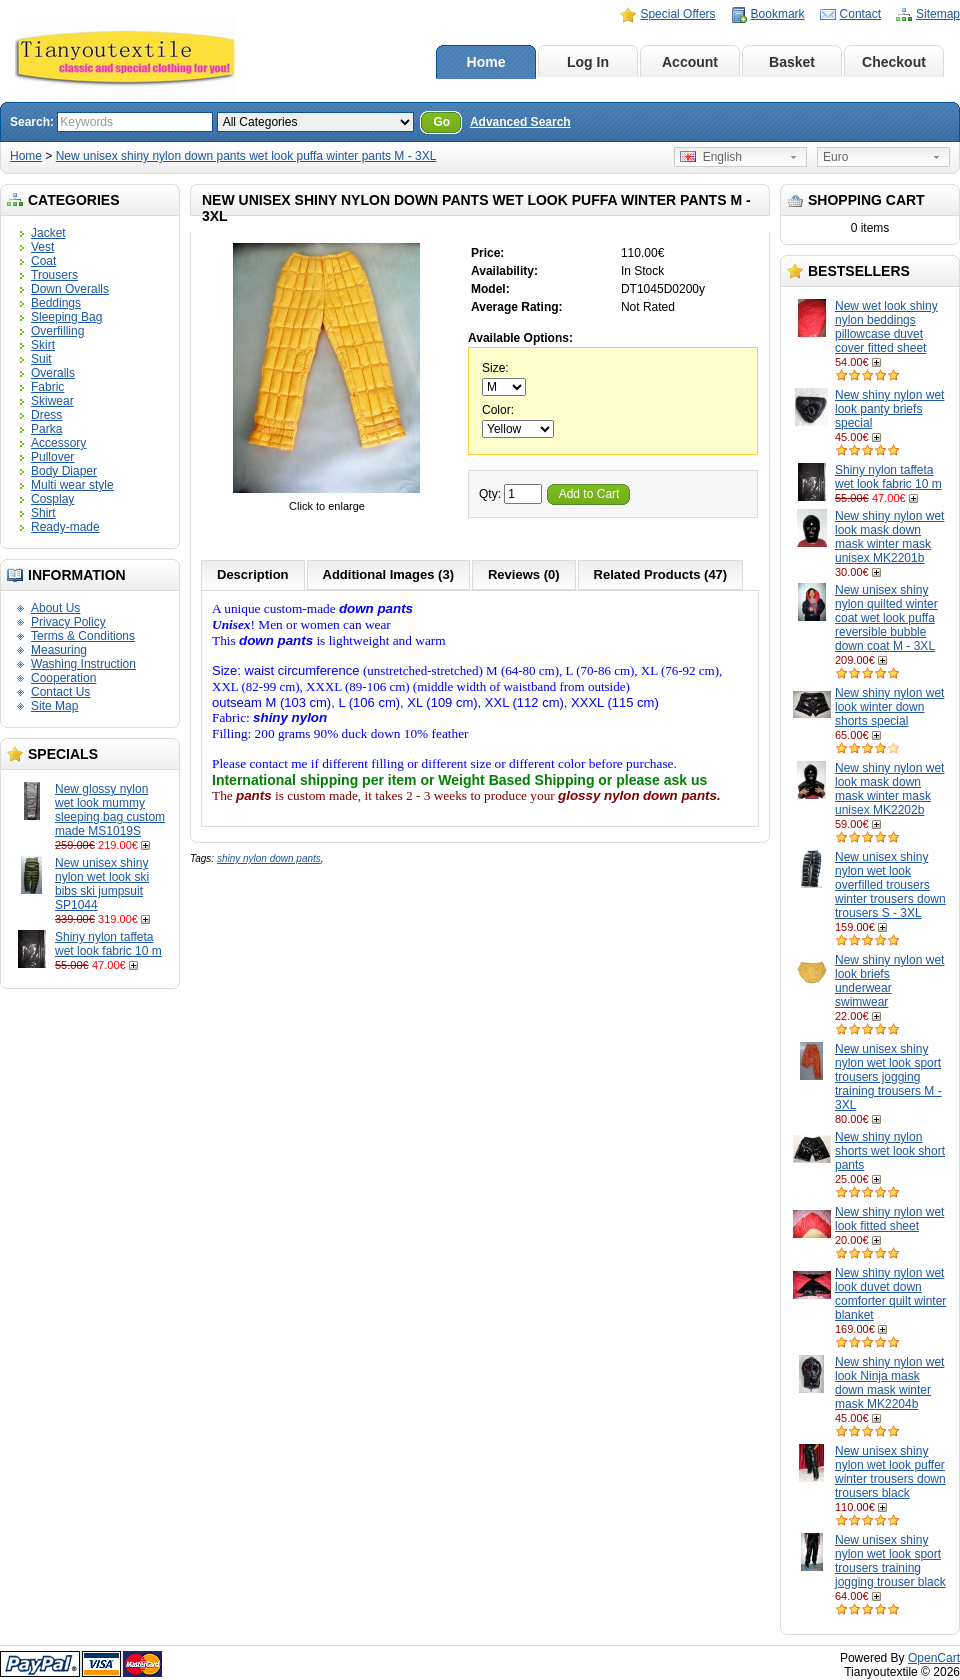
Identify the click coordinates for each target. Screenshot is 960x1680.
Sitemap (938, 14)
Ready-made (65, 527)
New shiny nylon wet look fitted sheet (889, 1219)
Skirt (43, 345)
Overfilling (57, 331)
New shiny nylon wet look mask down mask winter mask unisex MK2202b (889, 789)
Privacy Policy (68, 622)
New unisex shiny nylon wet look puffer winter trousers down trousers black (890, 1472)
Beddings (56, 303)
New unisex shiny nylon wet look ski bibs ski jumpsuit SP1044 (102, 884)
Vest (42, 247)
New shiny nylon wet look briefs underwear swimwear (889, 981)
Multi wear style (72, 485)
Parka (46, 429)
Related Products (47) (661, 574)
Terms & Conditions (83, 636)
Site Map (54, 706)
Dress (46, 415)
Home (486, 62)
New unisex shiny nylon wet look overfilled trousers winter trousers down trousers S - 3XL (890, 885)
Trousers (54, 275)
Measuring (59, 650)
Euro (835, 157)
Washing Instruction (83, 664)
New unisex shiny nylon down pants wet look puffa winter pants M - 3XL (246, 156)
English (711, 157)
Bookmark (778, 14)
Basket (792, 62)
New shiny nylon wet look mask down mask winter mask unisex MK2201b (889, 537)
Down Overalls (70, 289)
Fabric (47, 387)
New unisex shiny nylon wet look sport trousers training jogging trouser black (890, 1561)
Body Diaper (64, 471)
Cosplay (52, 499)
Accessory (58, 443)
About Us (55, 608)
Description (253, 574)
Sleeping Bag (66, 317)
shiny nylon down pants (269, 858)
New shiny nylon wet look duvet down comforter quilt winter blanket (890, 1294)
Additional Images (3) (388, 574)
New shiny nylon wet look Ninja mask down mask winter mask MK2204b (889, 1383)
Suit (41, 359)
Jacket (48, 233)
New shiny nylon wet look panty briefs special (889, 409)
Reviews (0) (524, 574)
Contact (860, 14)
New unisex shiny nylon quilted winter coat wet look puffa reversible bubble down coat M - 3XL (886, 618)
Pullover (52, 457)
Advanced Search (520, 122)
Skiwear (52, 401)
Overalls (53, 373)
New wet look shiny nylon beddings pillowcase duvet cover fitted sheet (886, 327)
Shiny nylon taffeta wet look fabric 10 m (108, 944)
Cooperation (63, 678)
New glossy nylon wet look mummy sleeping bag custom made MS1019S (110, 810)
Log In (588, 62)
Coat (43, 261)
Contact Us (60, 692)
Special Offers (677, 14)
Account (690, 62)
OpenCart (934, 1658)
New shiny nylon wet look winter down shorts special (889, 707)
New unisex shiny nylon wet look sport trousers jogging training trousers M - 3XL (888, 1077)
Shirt (43, 513)
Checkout (894, 62)
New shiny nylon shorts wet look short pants (890, 1151)
